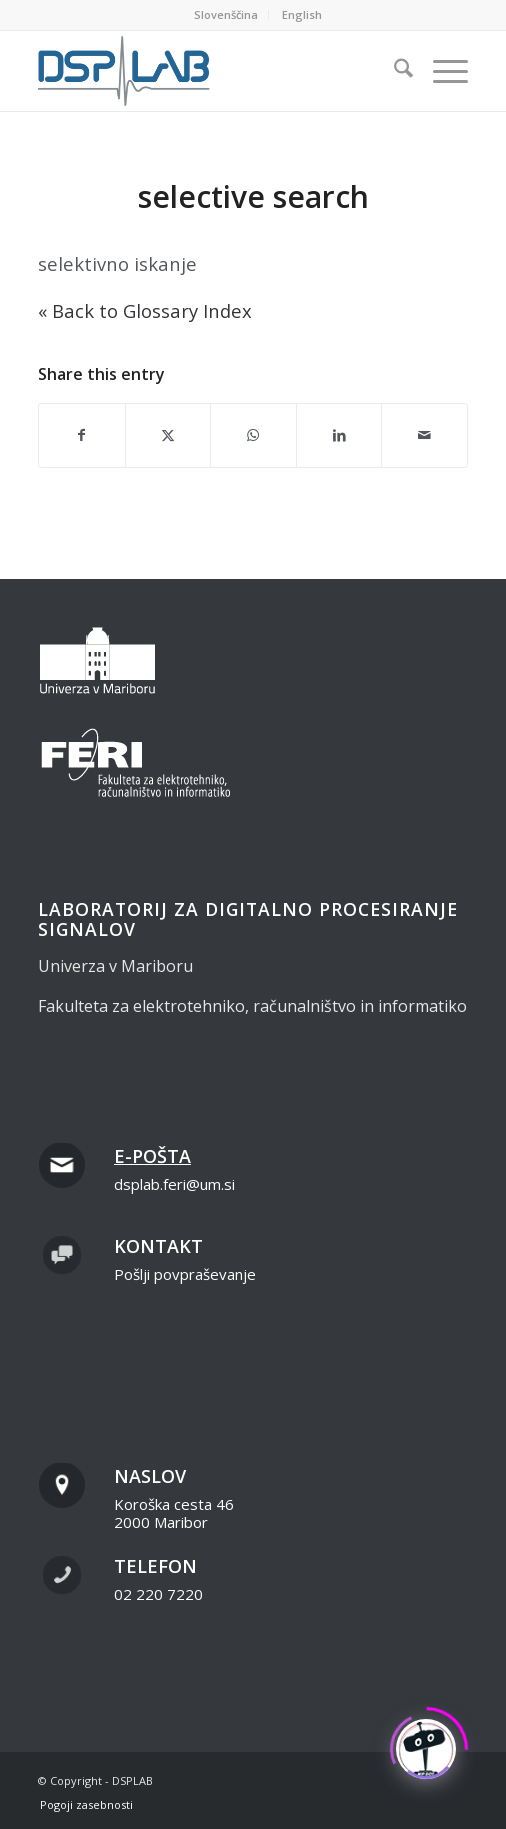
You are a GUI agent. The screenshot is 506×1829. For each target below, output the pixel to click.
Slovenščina (226, 14)
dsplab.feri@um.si (174, 1184)
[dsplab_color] (210, 71)
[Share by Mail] (424, 435)
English (302, 14)
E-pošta (152, 1156)
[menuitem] (226, 15)
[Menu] (440, 71)
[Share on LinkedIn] (339, 435)
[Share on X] (168, 435)
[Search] (393, 71)
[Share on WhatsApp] (253, 435)
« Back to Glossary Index (145, 310)
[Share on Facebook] (82, 435)
